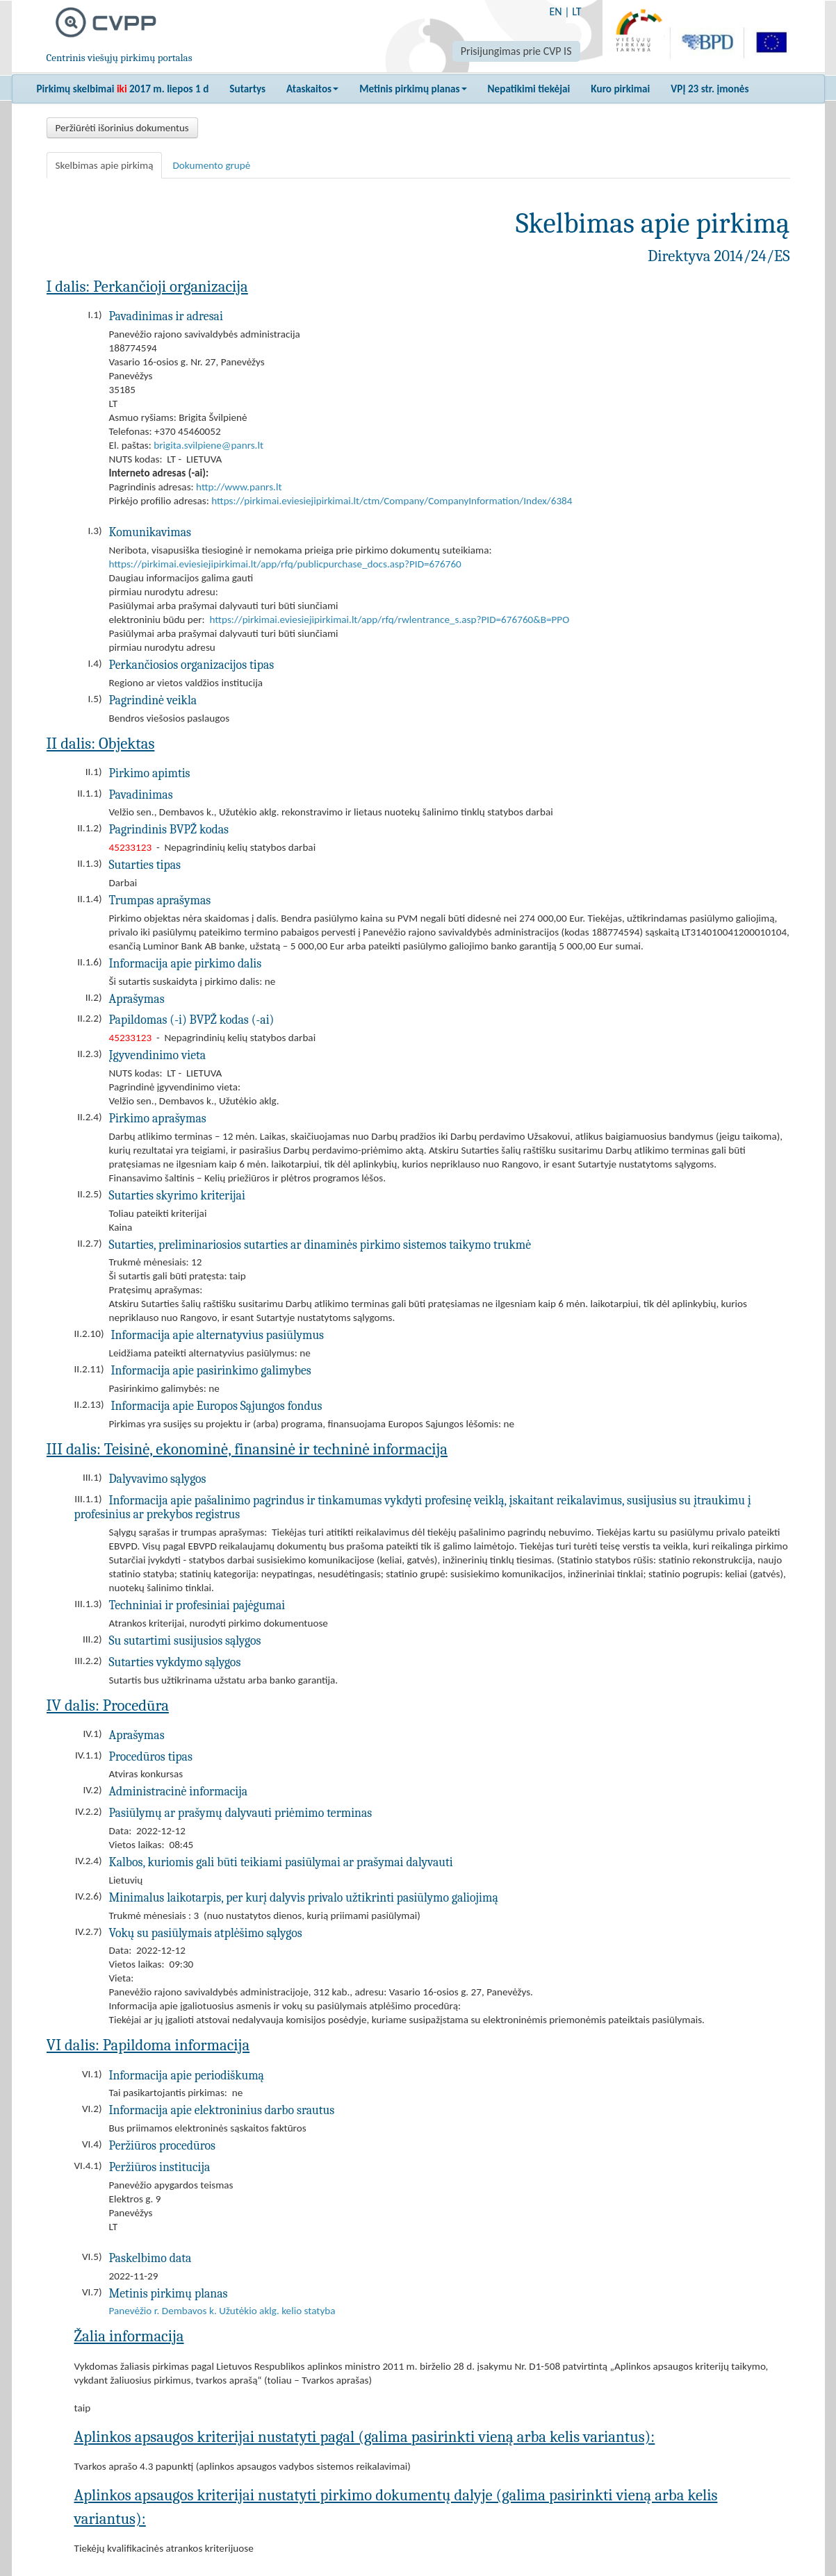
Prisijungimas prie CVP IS (516, 51)
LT (576, 11)
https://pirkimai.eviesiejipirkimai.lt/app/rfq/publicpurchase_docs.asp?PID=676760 (285, 564)
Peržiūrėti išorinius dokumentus (122, 128)
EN (555, 11)
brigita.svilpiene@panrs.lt (208, 445)
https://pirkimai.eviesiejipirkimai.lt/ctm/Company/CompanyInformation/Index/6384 (391, 501)
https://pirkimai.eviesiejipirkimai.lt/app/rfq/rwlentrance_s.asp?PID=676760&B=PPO (390, 619)
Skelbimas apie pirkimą (105, 165)
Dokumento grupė (211, 165)
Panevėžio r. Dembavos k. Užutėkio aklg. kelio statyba (222, 2310)
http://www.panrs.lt (238, 487)
